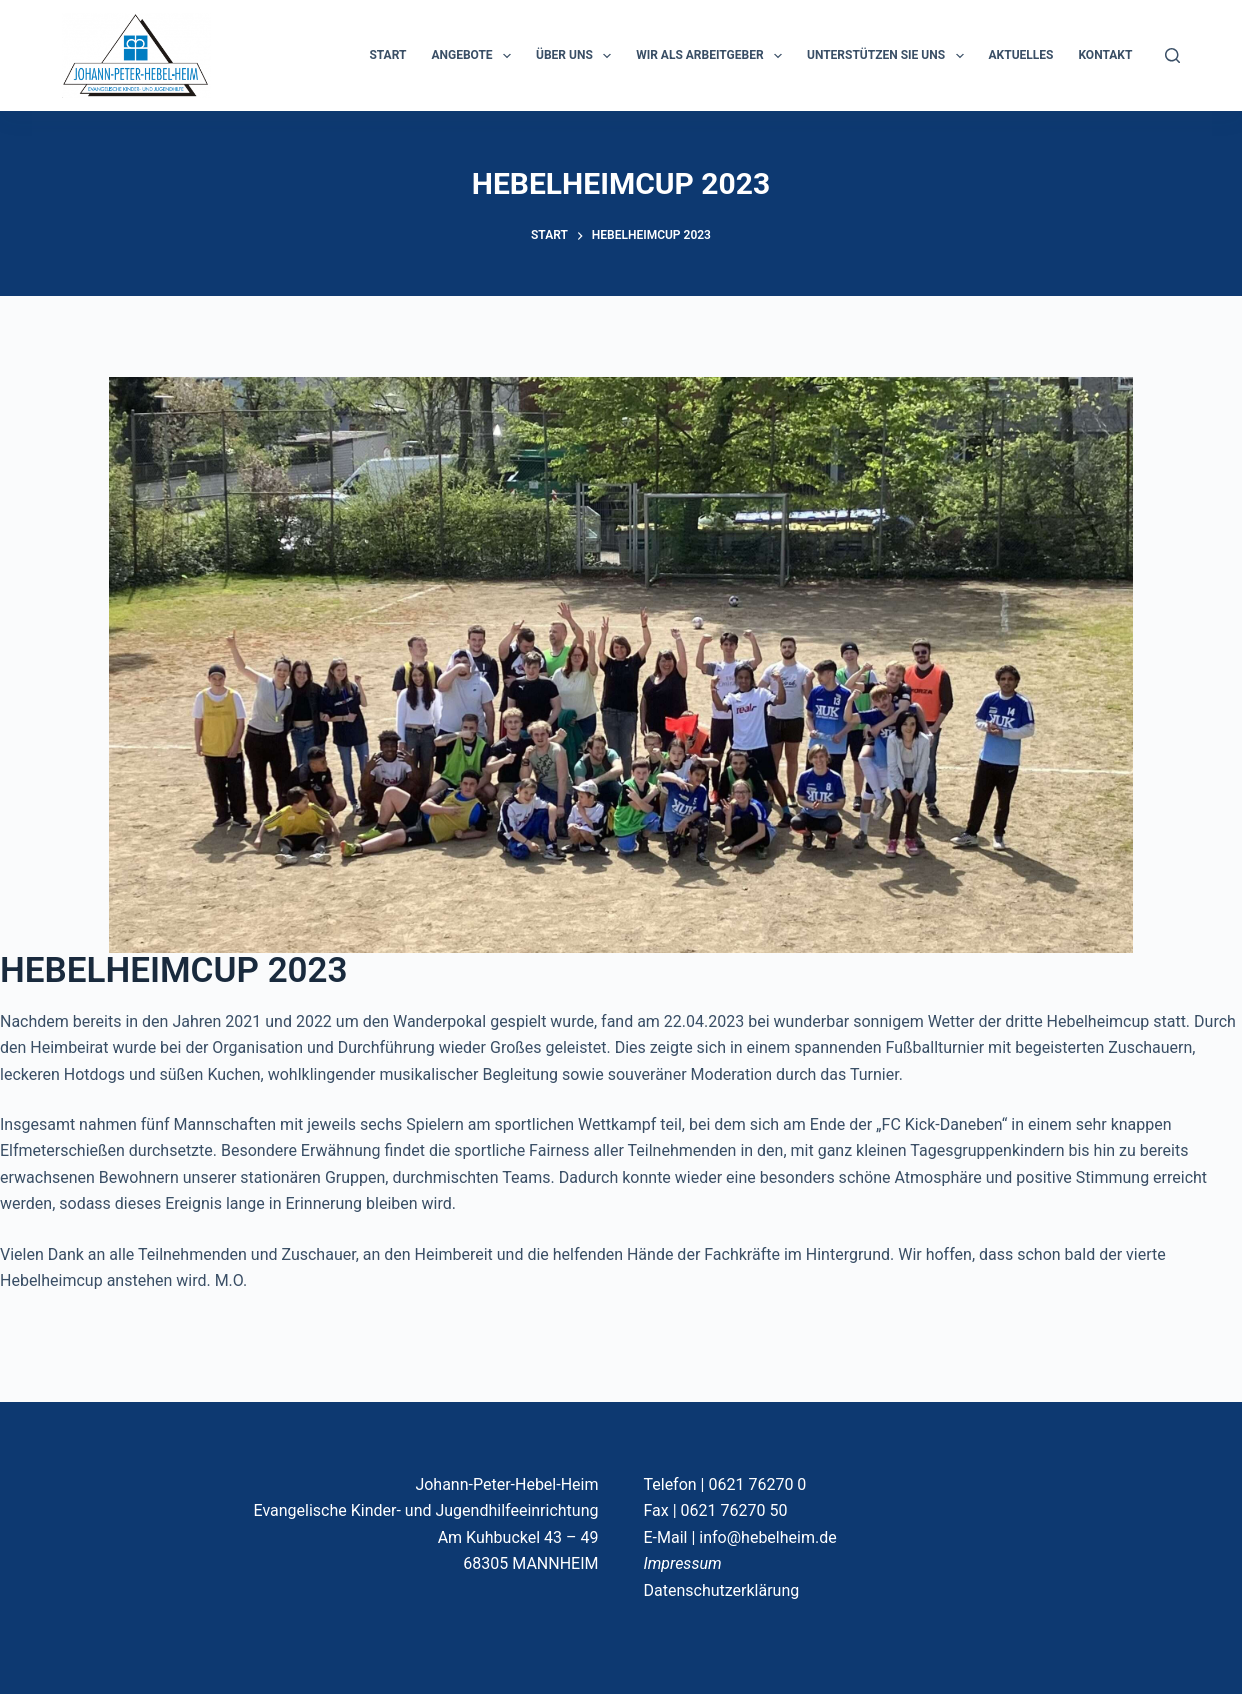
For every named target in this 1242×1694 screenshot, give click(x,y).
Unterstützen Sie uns (889, 56)
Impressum (682, 1563)
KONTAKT (1105, 55)
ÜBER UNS (577, 56)
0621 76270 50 (734, 1510)
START (387, 55)
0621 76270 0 (757, 1484)
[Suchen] (1172, 55)
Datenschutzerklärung (721, 1590)
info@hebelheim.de (767, 1537)
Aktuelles (1021, 55)
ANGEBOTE (475, 56)
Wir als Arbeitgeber (713, 56)
